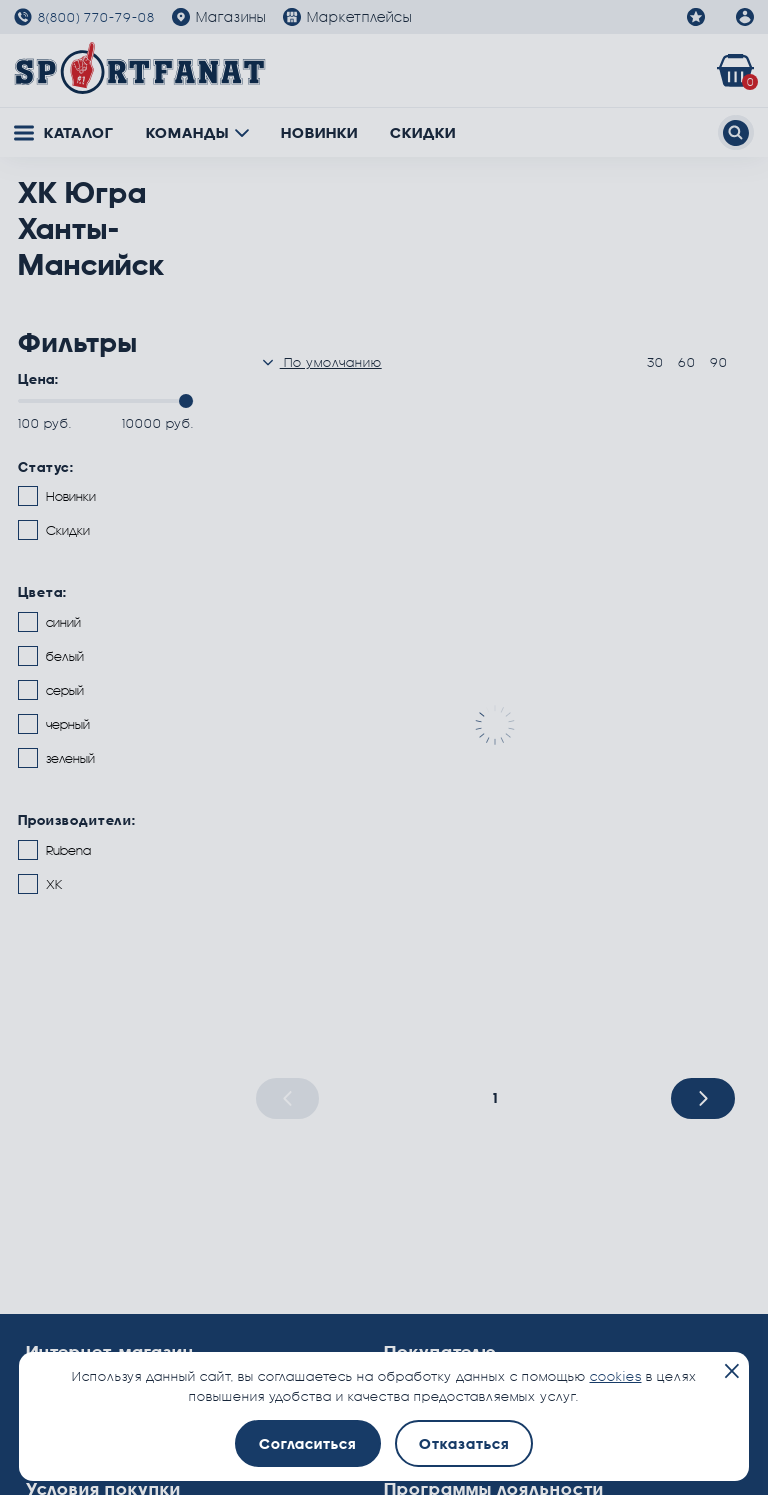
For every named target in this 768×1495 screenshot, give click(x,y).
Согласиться (307, 1443)
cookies (616, 1376)
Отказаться (464, 1443)
